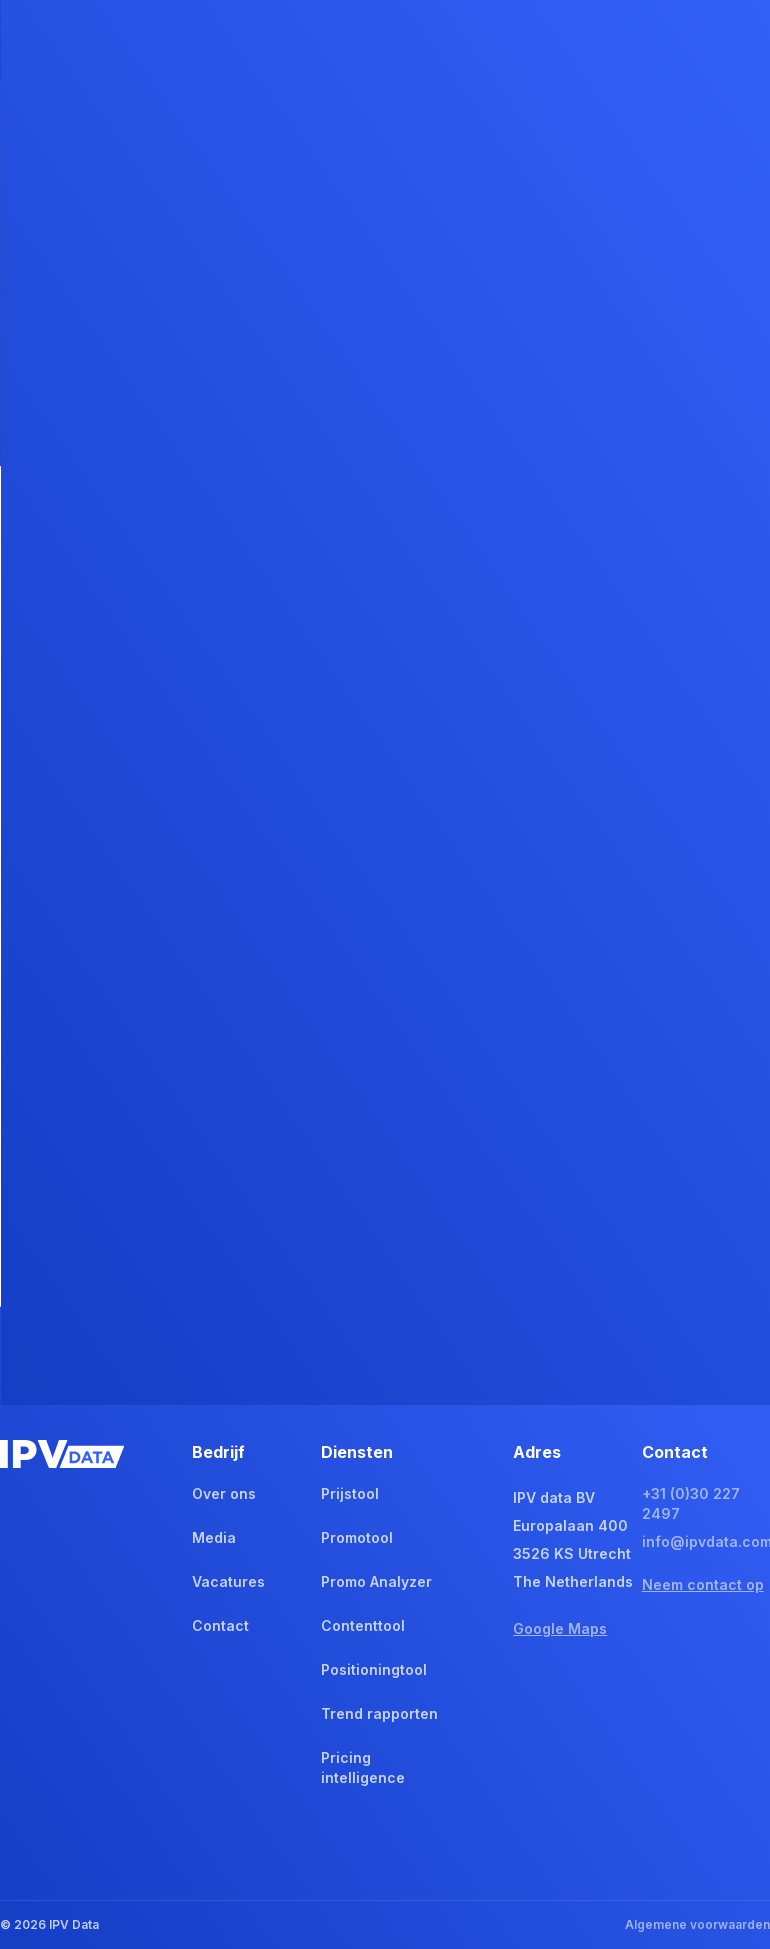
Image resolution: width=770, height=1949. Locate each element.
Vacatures (228, 1581)
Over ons (224, 1493)
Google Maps (560, 1628)
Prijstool (350, 1493)
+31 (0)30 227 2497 (691, 1503)
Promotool (357, 1537)
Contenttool (363, 1625)
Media (214, 1537)
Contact (220, 1625)
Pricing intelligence (363, 1767)
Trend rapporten (379, 1713)
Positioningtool (374, 1669)
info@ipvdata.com (706, 1541)
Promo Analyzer (376, 1581)
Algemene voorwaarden (697, 1924)
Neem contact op (703, 1584)
